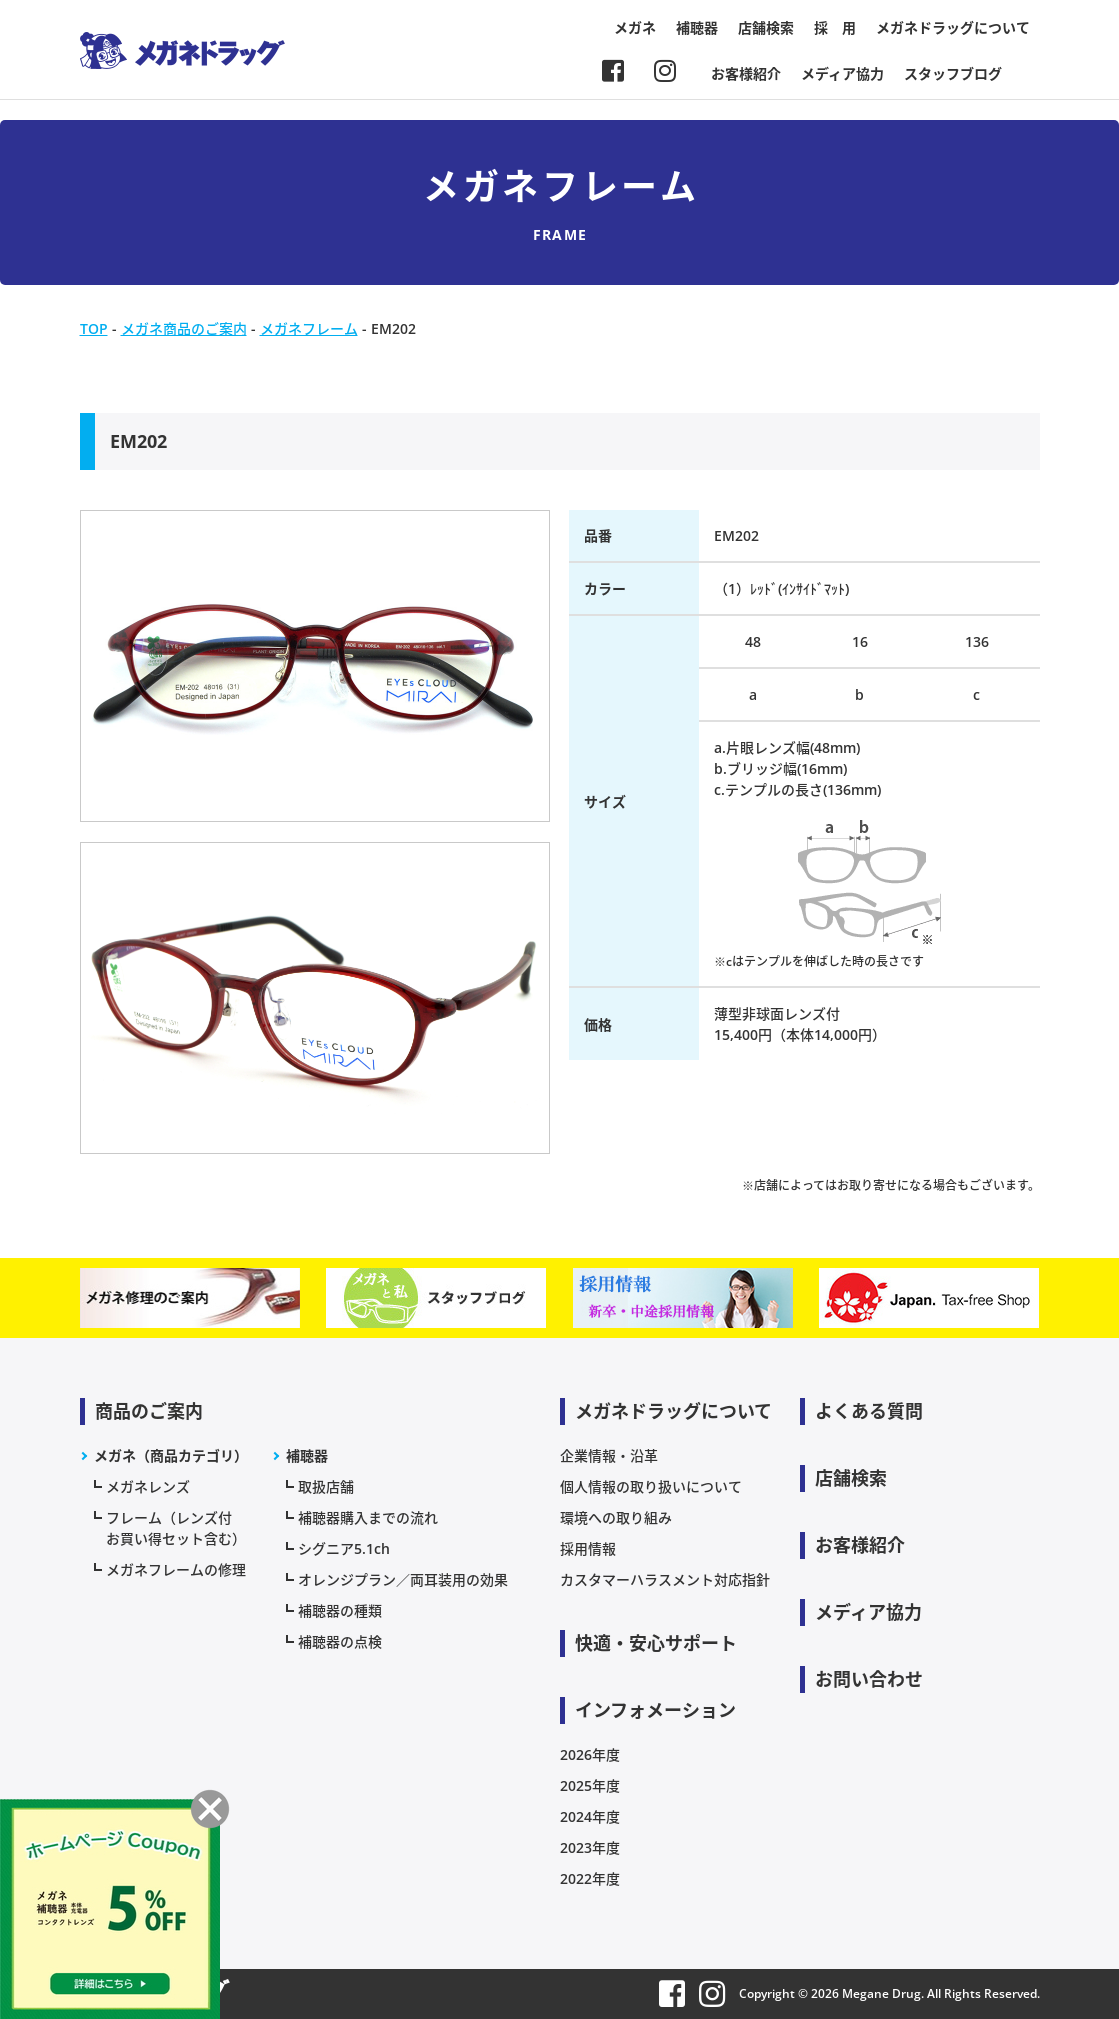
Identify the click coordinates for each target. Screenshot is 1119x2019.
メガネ (635, 27)
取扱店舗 (326, 1486)
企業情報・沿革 (609, 1455)
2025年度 (590, 1785)
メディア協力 (842, 73)
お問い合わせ (869, 1679)
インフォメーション (655, 1710)
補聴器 (697, 27)
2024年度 (590, 1816)
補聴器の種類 (340, 1610)
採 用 (835, 27)
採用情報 (588, 1548)
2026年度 (590, 1754)
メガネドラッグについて (953, 27)
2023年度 (590, 1847)
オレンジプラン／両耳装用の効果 (403, 1579)
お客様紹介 (746, 73)
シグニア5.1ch (344, 1548)
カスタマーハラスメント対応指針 (665, 1579)
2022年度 (590, 1878)
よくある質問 (869, 1411)
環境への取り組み (616, 1517)
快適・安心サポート (656, 1643)
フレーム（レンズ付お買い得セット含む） (176, 1528)
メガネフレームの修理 (176, 1569)
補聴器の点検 (340, 1641)
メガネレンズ (148, 1486)
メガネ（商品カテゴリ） (171, 1455)
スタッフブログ (953, 73)
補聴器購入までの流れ (368, 1517)
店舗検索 (766, 27)
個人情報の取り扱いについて (651, 1486)
